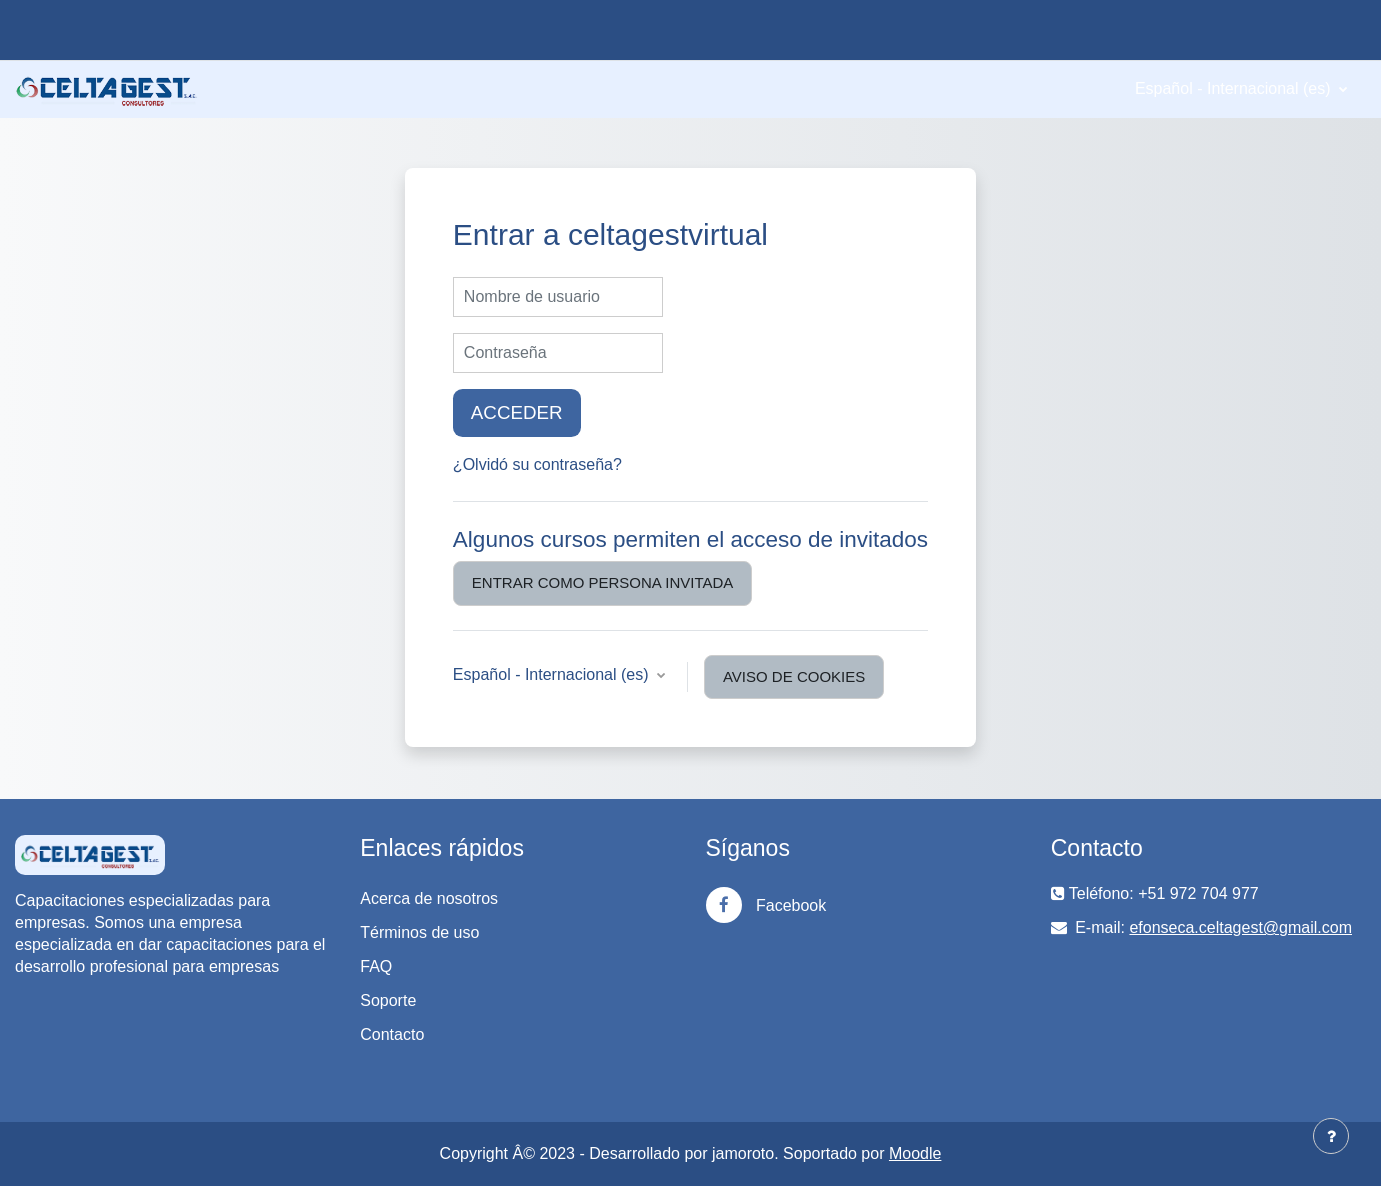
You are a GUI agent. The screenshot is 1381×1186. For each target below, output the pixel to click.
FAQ (376, 966)
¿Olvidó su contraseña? (537, 464)
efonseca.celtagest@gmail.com (1240, 927)
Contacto (392, 1034)
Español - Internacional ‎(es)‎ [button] (553, 674)
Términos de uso (419, 932)
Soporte (388, 1000)
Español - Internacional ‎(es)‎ (1235, 88)
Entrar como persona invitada (602, 582)
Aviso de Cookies (794, 676)
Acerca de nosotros (429, 898)
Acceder (517, 412)
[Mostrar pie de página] (1331, 1136)
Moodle (915, 1153)
